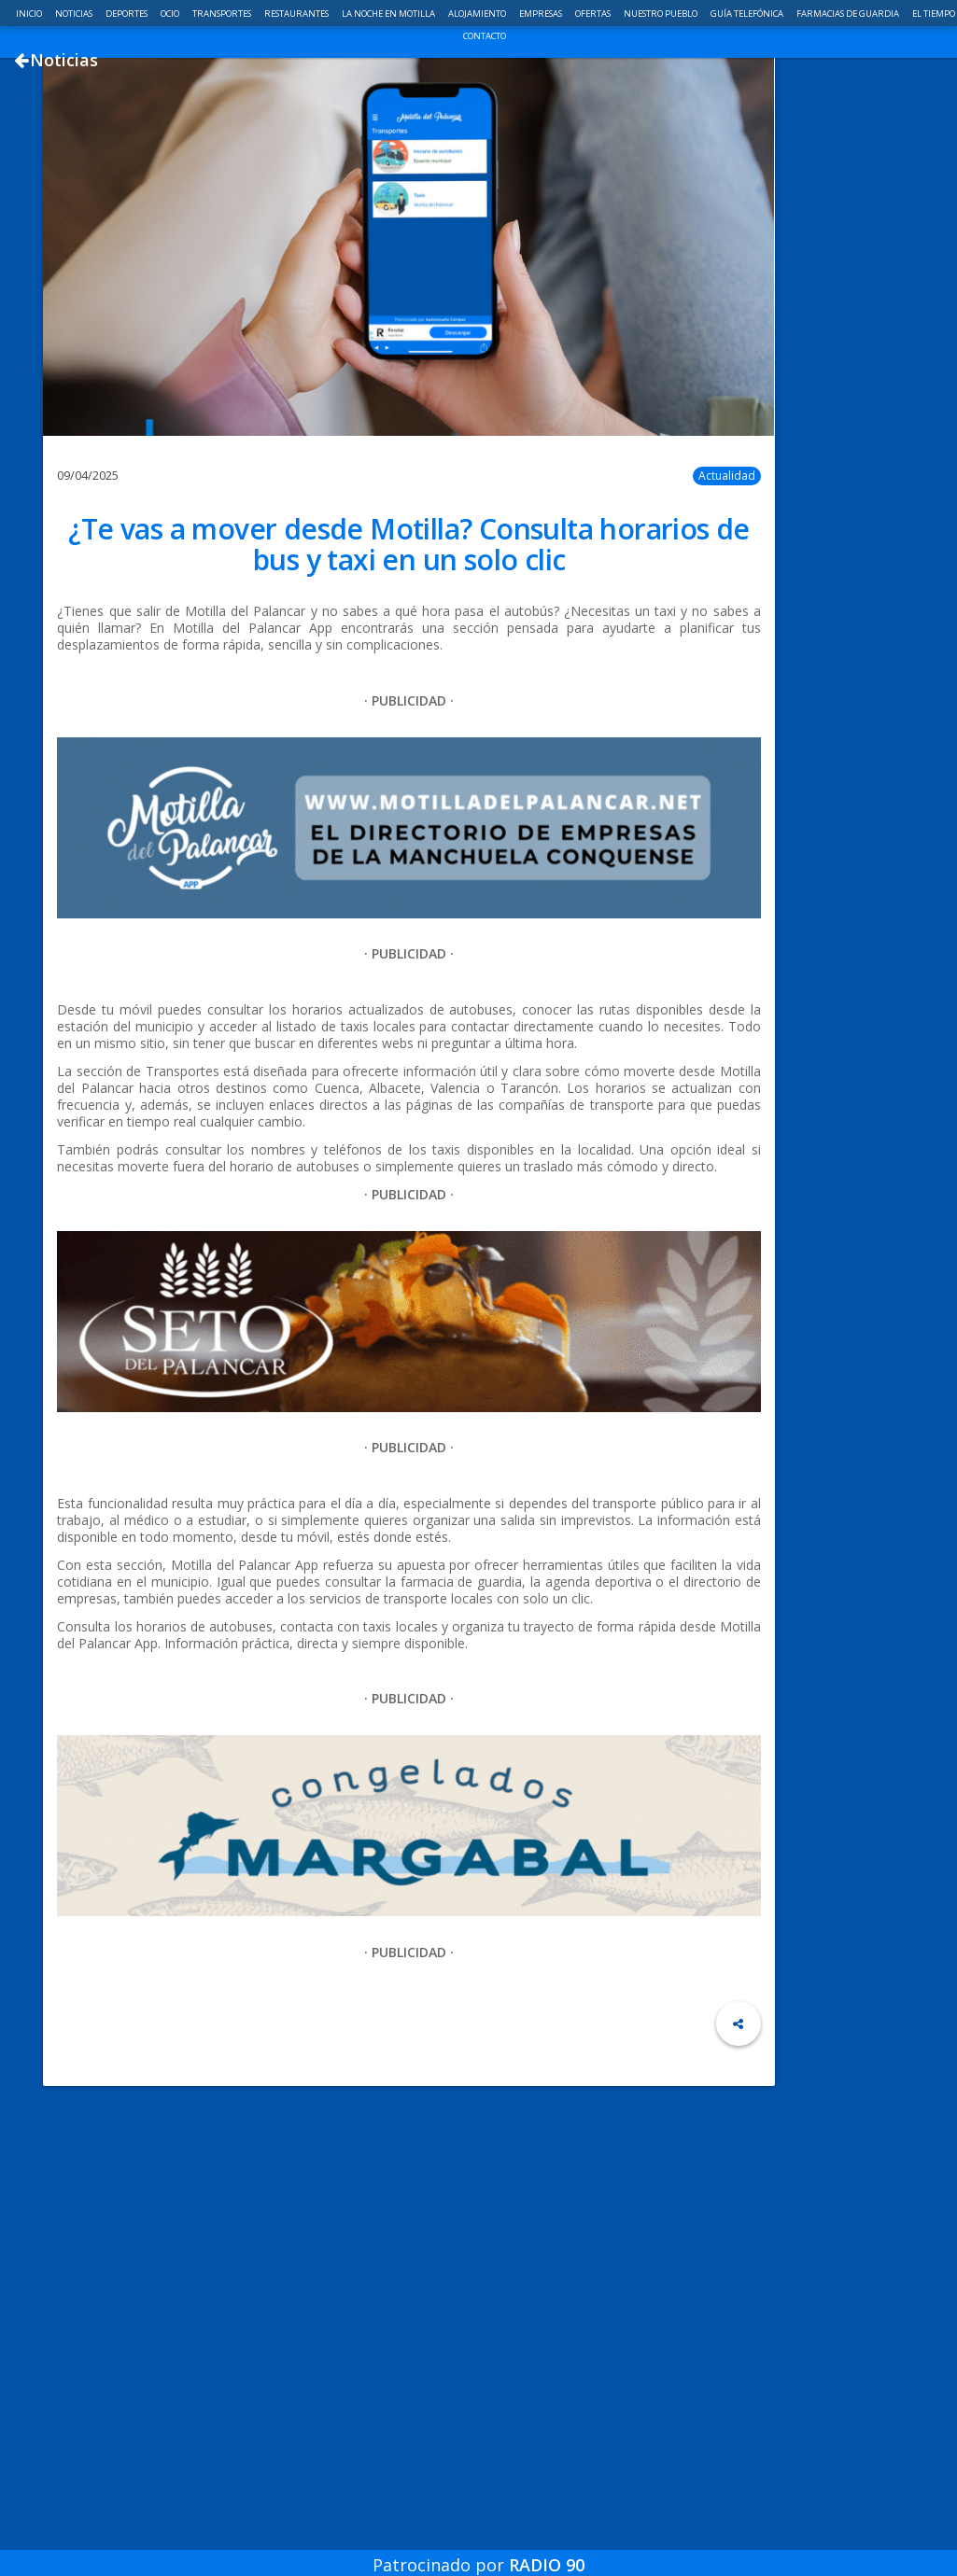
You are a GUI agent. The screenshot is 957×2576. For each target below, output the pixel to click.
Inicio (30, 13)
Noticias (74, 13)
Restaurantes (297, 13)
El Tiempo (933, 13)
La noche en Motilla (389, 13)
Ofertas (593, 13)
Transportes (222, 13)
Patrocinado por (478, 2552)
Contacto (484, 36)
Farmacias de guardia (848, 13)
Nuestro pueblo (661, 13)
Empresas (541, 13)
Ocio (171, 13)
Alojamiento (478, 13)
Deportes (127, 13)
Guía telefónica (748, 13)
